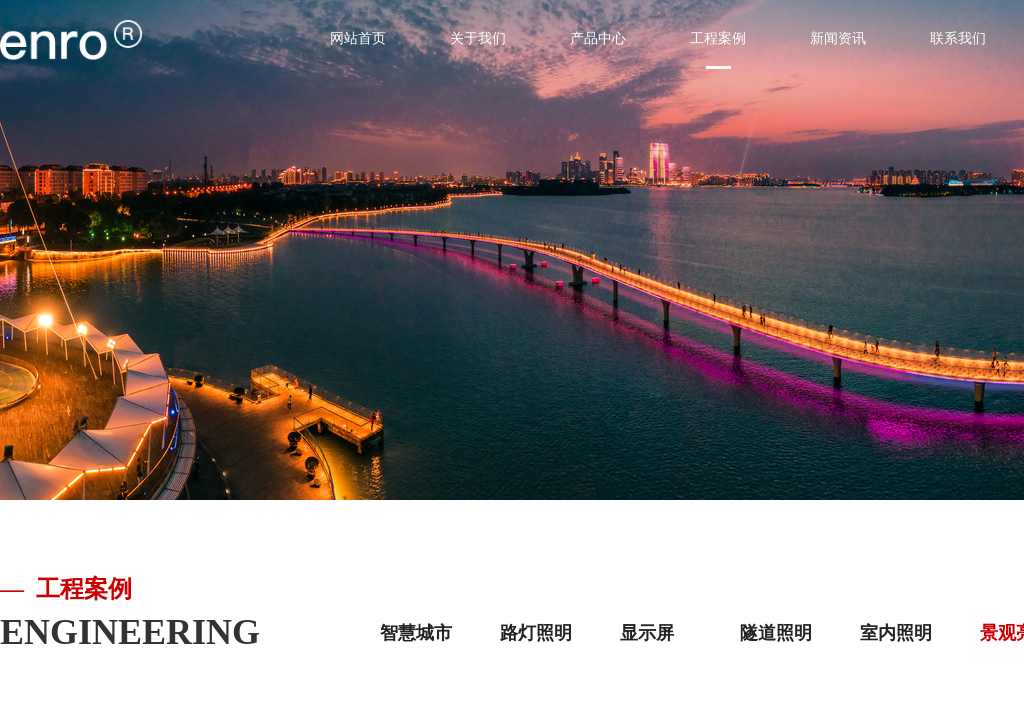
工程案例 (718, 38)
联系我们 (958, 38)
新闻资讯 (838, 38)
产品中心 (598, 38)
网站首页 (358, 38)
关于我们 (478, 38)
